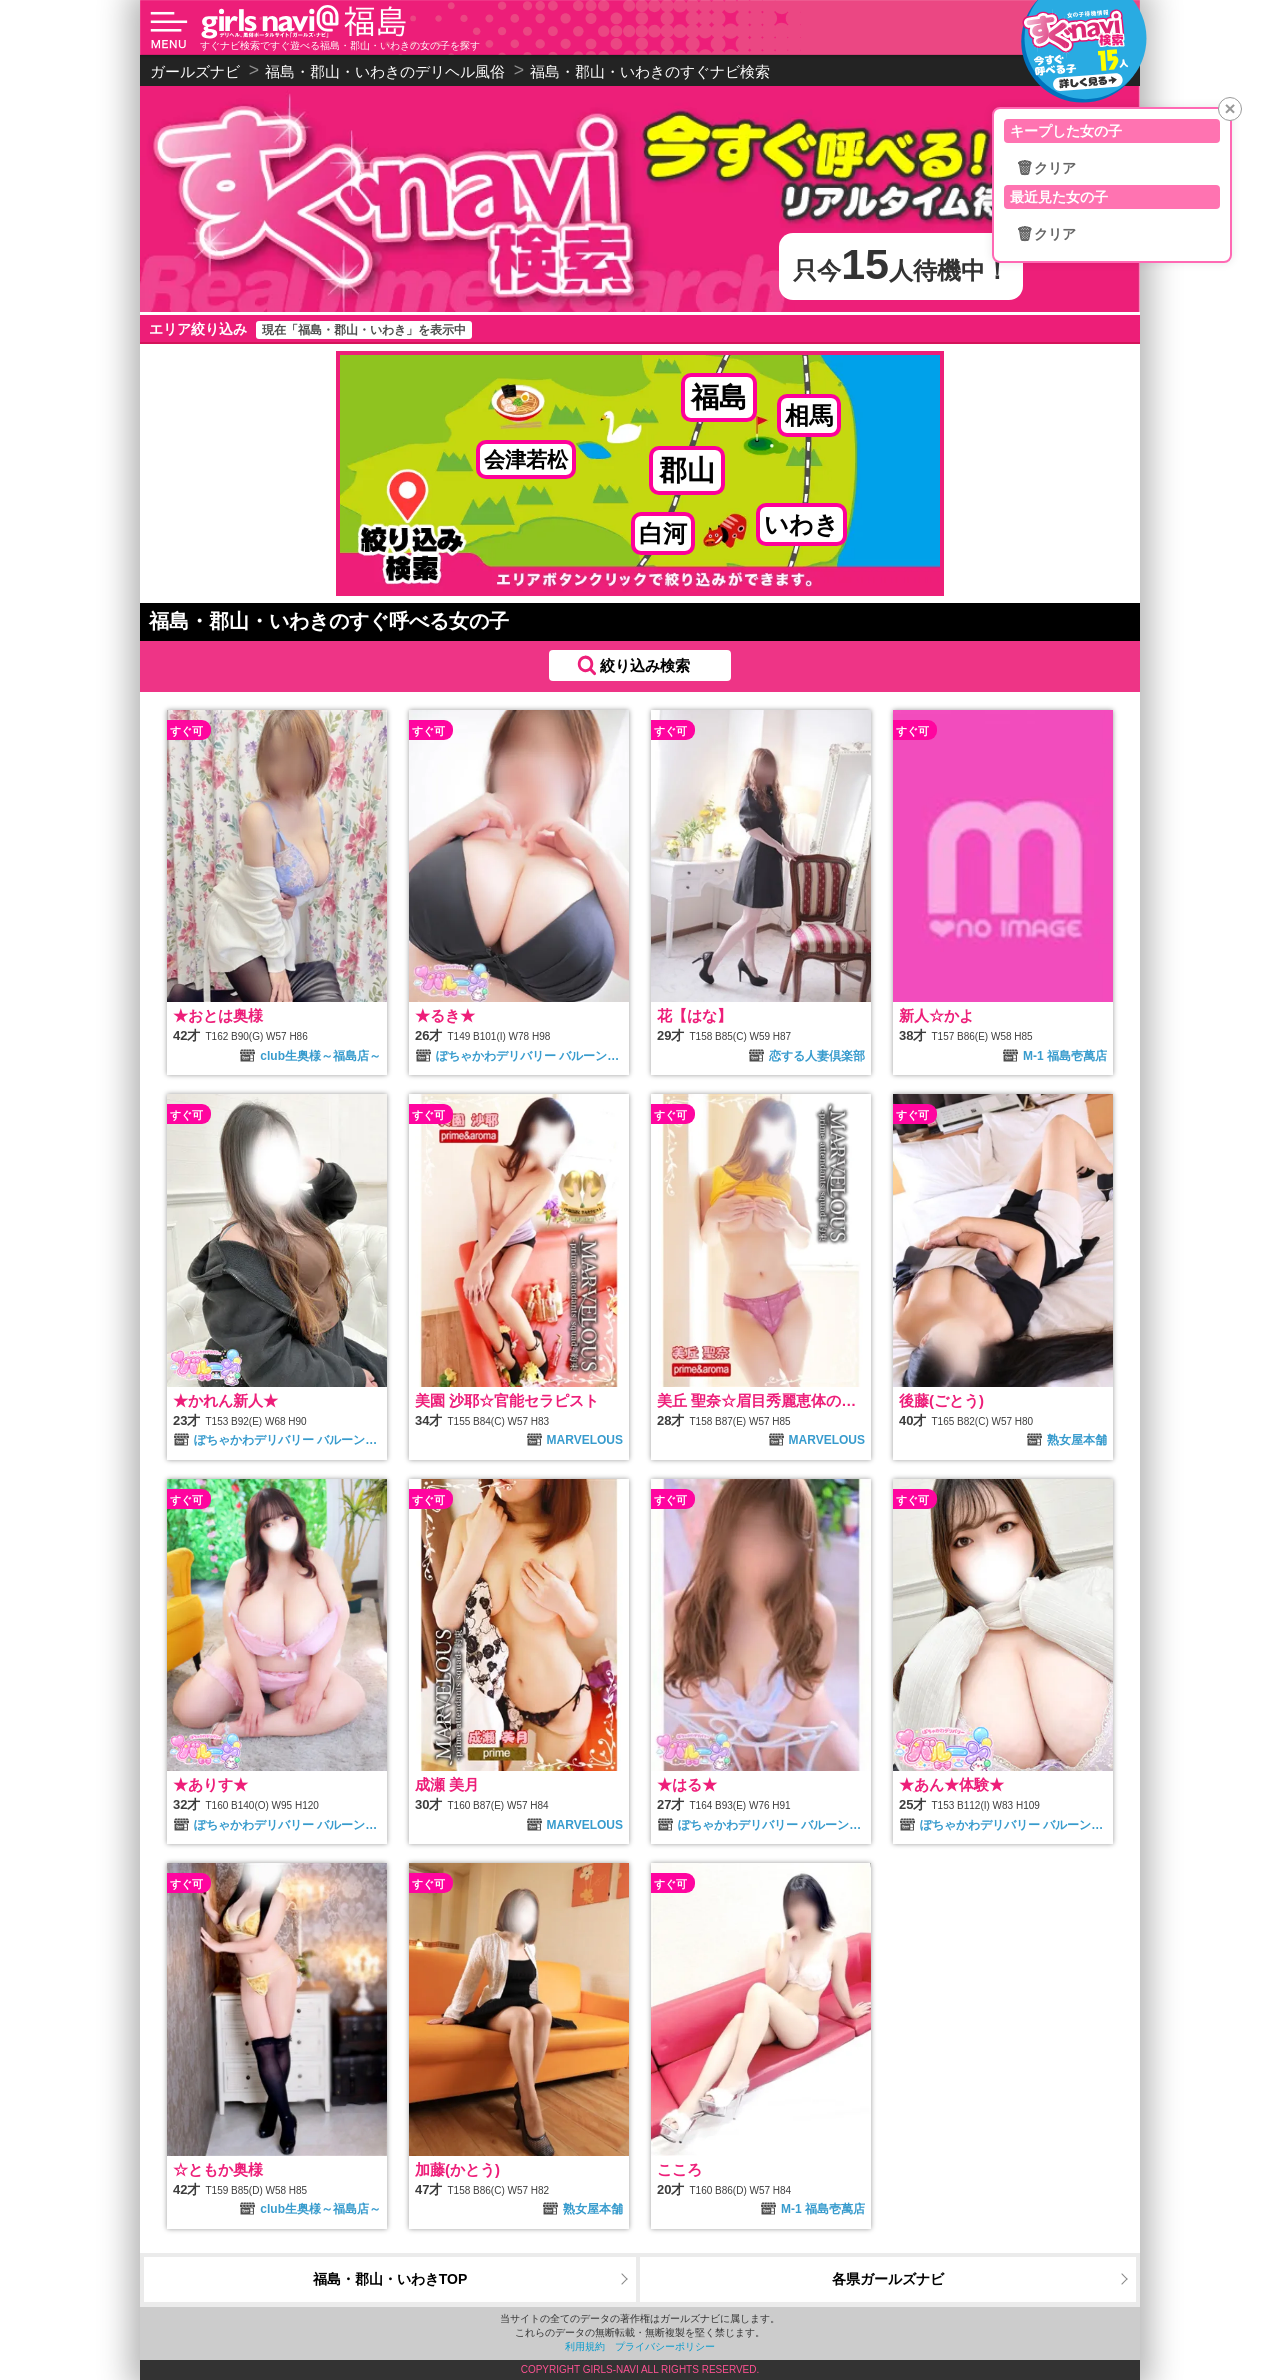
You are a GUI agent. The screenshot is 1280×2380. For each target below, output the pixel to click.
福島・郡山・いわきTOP (390, 2279)
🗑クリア (1046, 168)
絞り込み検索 (645, 665)
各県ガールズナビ (888, 2279)
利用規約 (585, 2346)
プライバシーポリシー (665, 2346)
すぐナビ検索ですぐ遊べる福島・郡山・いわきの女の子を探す (340, 45)
